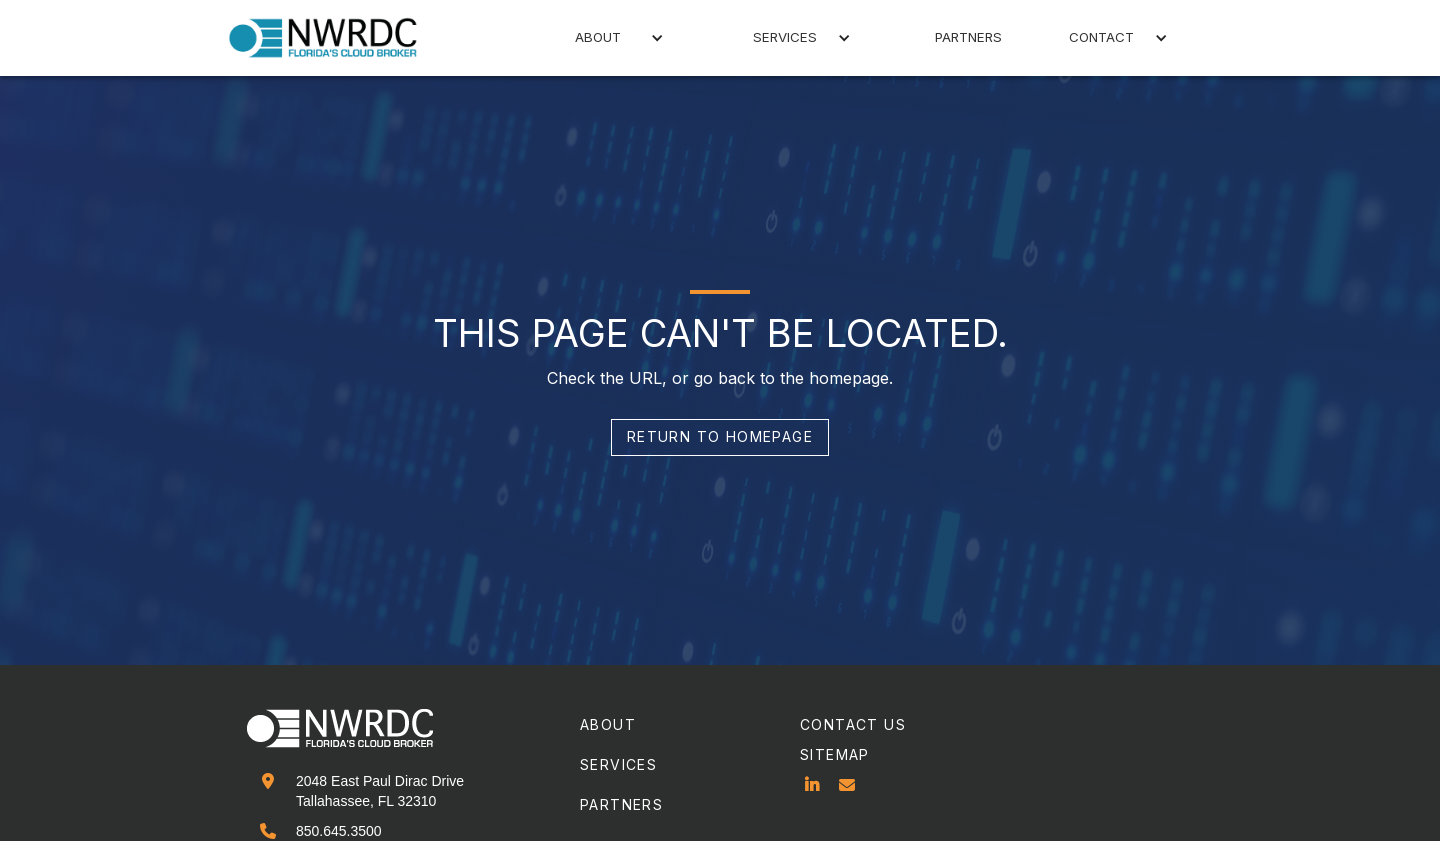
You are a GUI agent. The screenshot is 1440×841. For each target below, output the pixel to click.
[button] (601, 38)
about (608, 724)
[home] (335, 38)
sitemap (835, 754)
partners (968, 37)
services (618, 764)
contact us (853, 724)
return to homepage (720, 436)
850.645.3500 (339, 831)
